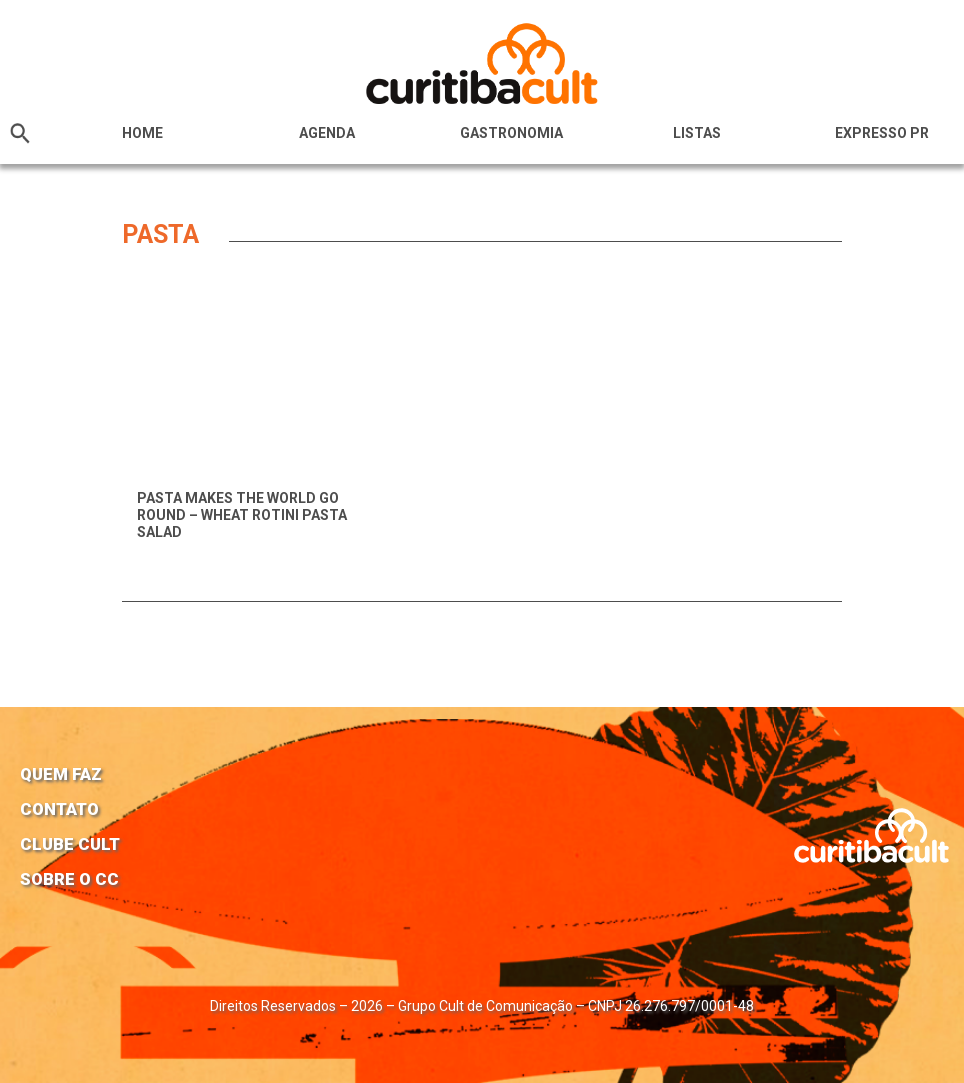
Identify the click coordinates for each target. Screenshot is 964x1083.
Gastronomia (511, 133)
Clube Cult (70, 844)
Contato (59, 809)
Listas (697, 133)
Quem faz (61, 774)
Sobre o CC (69, 879)
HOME (142, 133)
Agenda (327, 133)
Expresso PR (882, 133)
